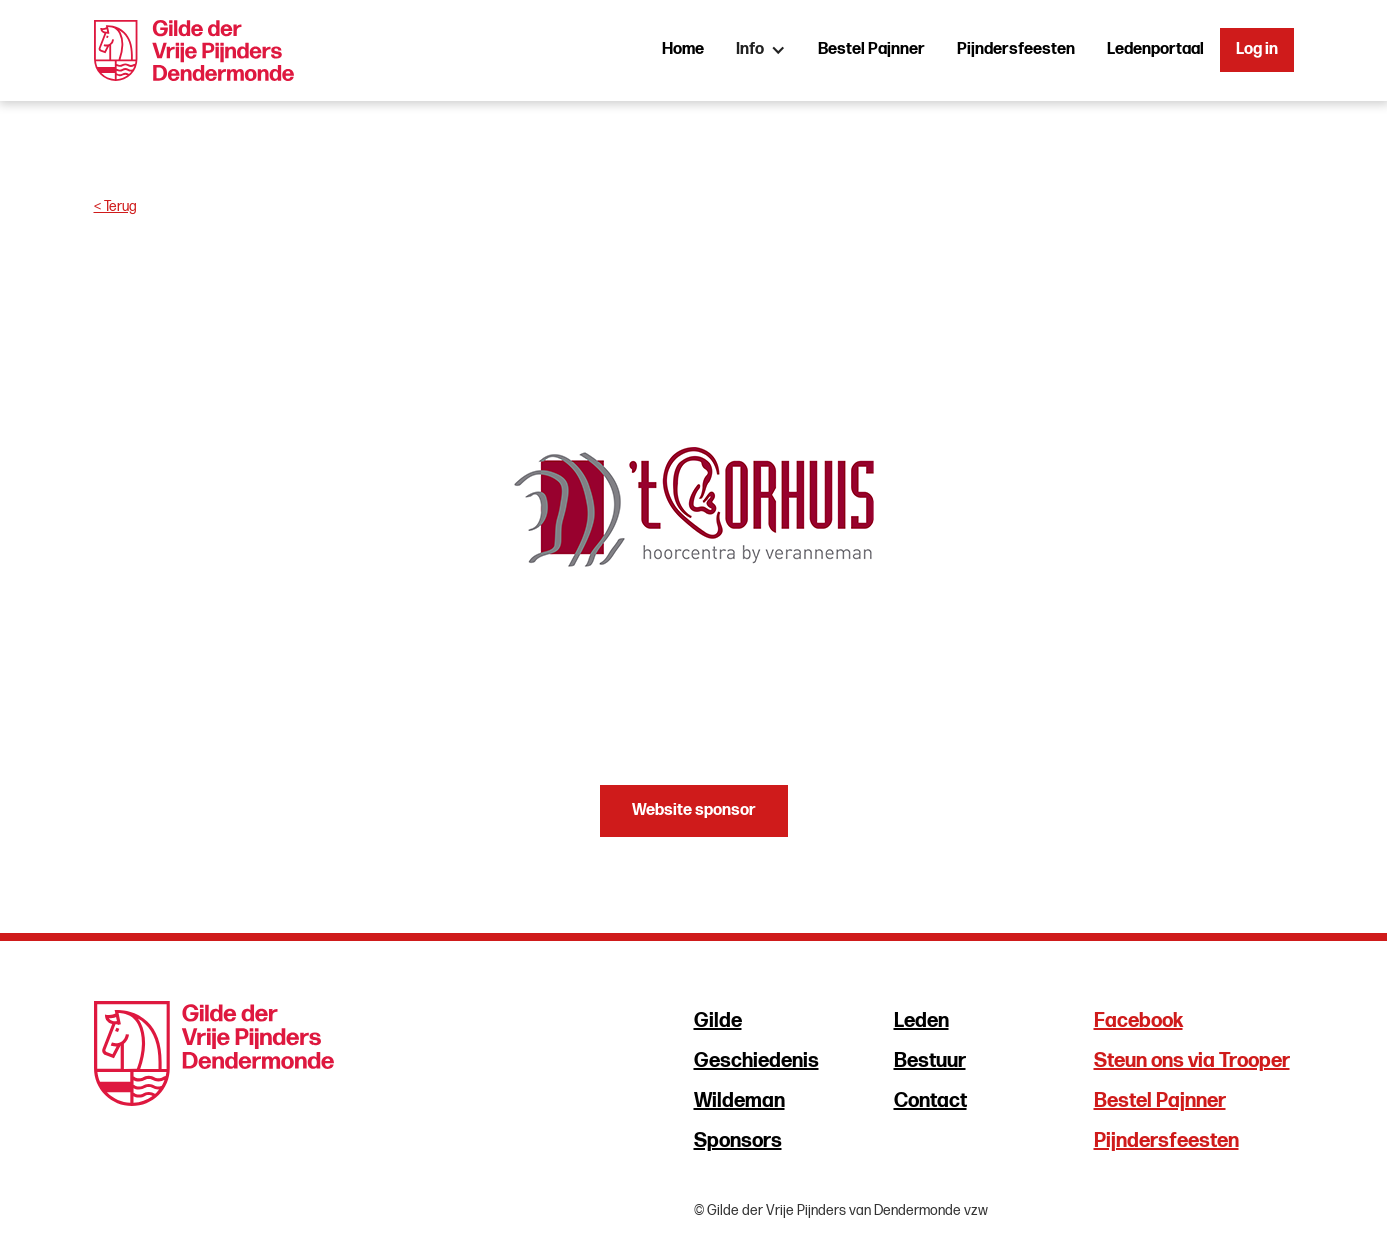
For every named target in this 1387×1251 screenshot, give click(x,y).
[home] (194, 50)
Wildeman (739, 1101)
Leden (921, 1021)
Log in (1257, 49)
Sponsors (738, 1141)
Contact (930, 1101)
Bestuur (930, 1061)
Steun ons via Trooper (1192, 1061)
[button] (761, 50)
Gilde (718, 1021)
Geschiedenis (756, 1061)
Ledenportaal (1155, 49)
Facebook (1138, 1021)
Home (683, 49)
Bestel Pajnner (871, 49)
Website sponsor (694, 810)
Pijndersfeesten (1016, 49)
